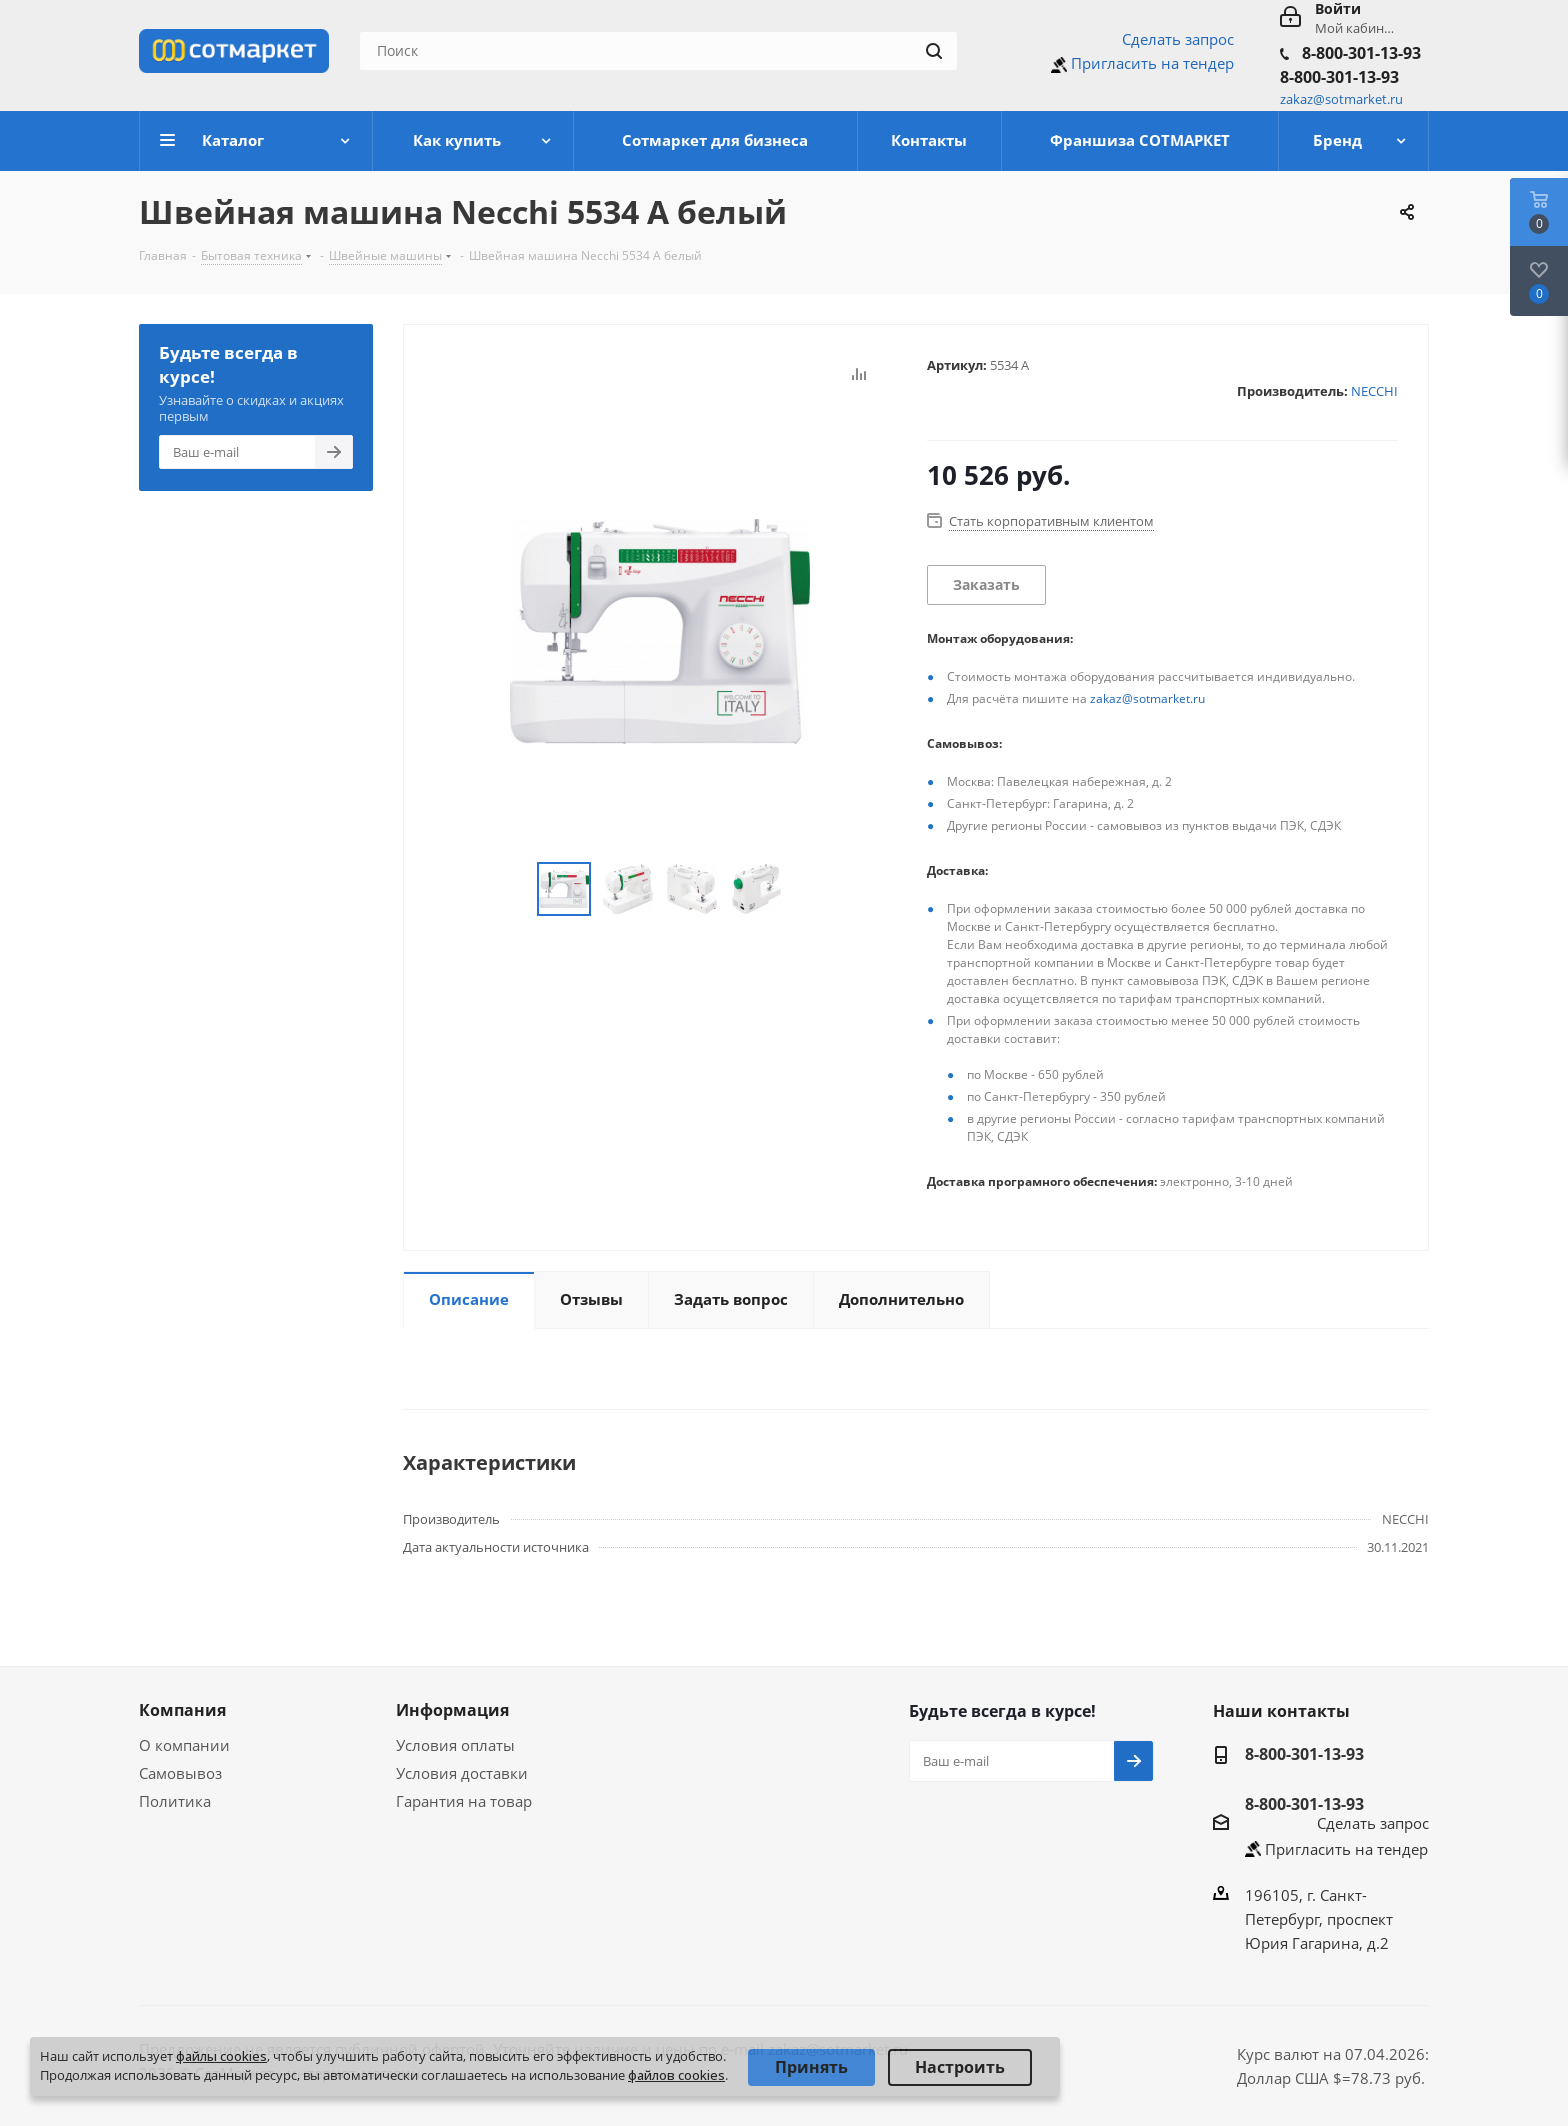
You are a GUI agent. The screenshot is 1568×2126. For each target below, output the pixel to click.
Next (805, 889)
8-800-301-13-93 (1361, 53)
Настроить (960, 2067)
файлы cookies (221, 2056)
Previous (513, 889)
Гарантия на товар (464, 1801)
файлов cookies (676, 2075)
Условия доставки (462, 1773)
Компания (182, 1710)
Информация (452, 1710)
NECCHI (1374, 391)
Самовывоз (180, 1773)
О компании (184, 1745)
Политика (175, 1801)
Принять (811, 2067)
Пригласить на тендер (1152, 63)
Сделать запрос (1178, 39)
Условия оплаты (455, 1745)
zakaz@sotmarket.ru (1147, 698)
